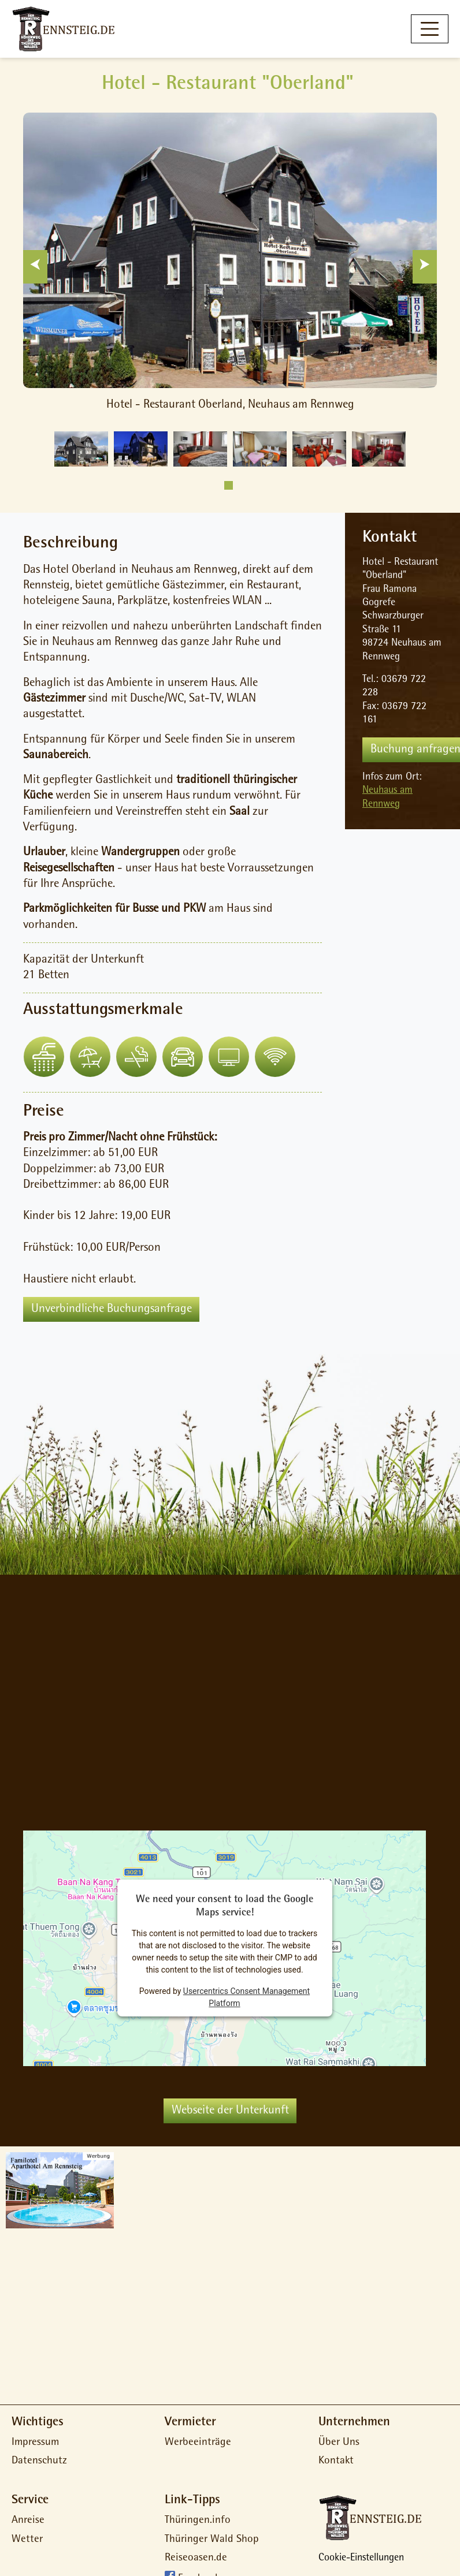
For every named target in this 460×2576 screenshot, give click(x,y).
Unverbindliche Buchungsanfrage (111, 1309)
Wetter (27, 2539)
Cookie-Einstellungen (361, 2558)
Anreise (28, 2520)
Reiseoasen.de (196, 2558)
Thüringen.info (198, 2520)
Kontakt (336, 2461)
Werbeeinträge (198, 2442)
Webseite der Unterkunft (230, 2111)
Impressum (35, 2442)
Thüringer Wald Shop (212, 2539)
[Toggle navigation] (429, 28)
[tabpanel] (81, 449)
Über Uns (338, 2442)
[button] (43, 1057)
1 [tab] (228, 485)
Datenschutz (39, 2461)
